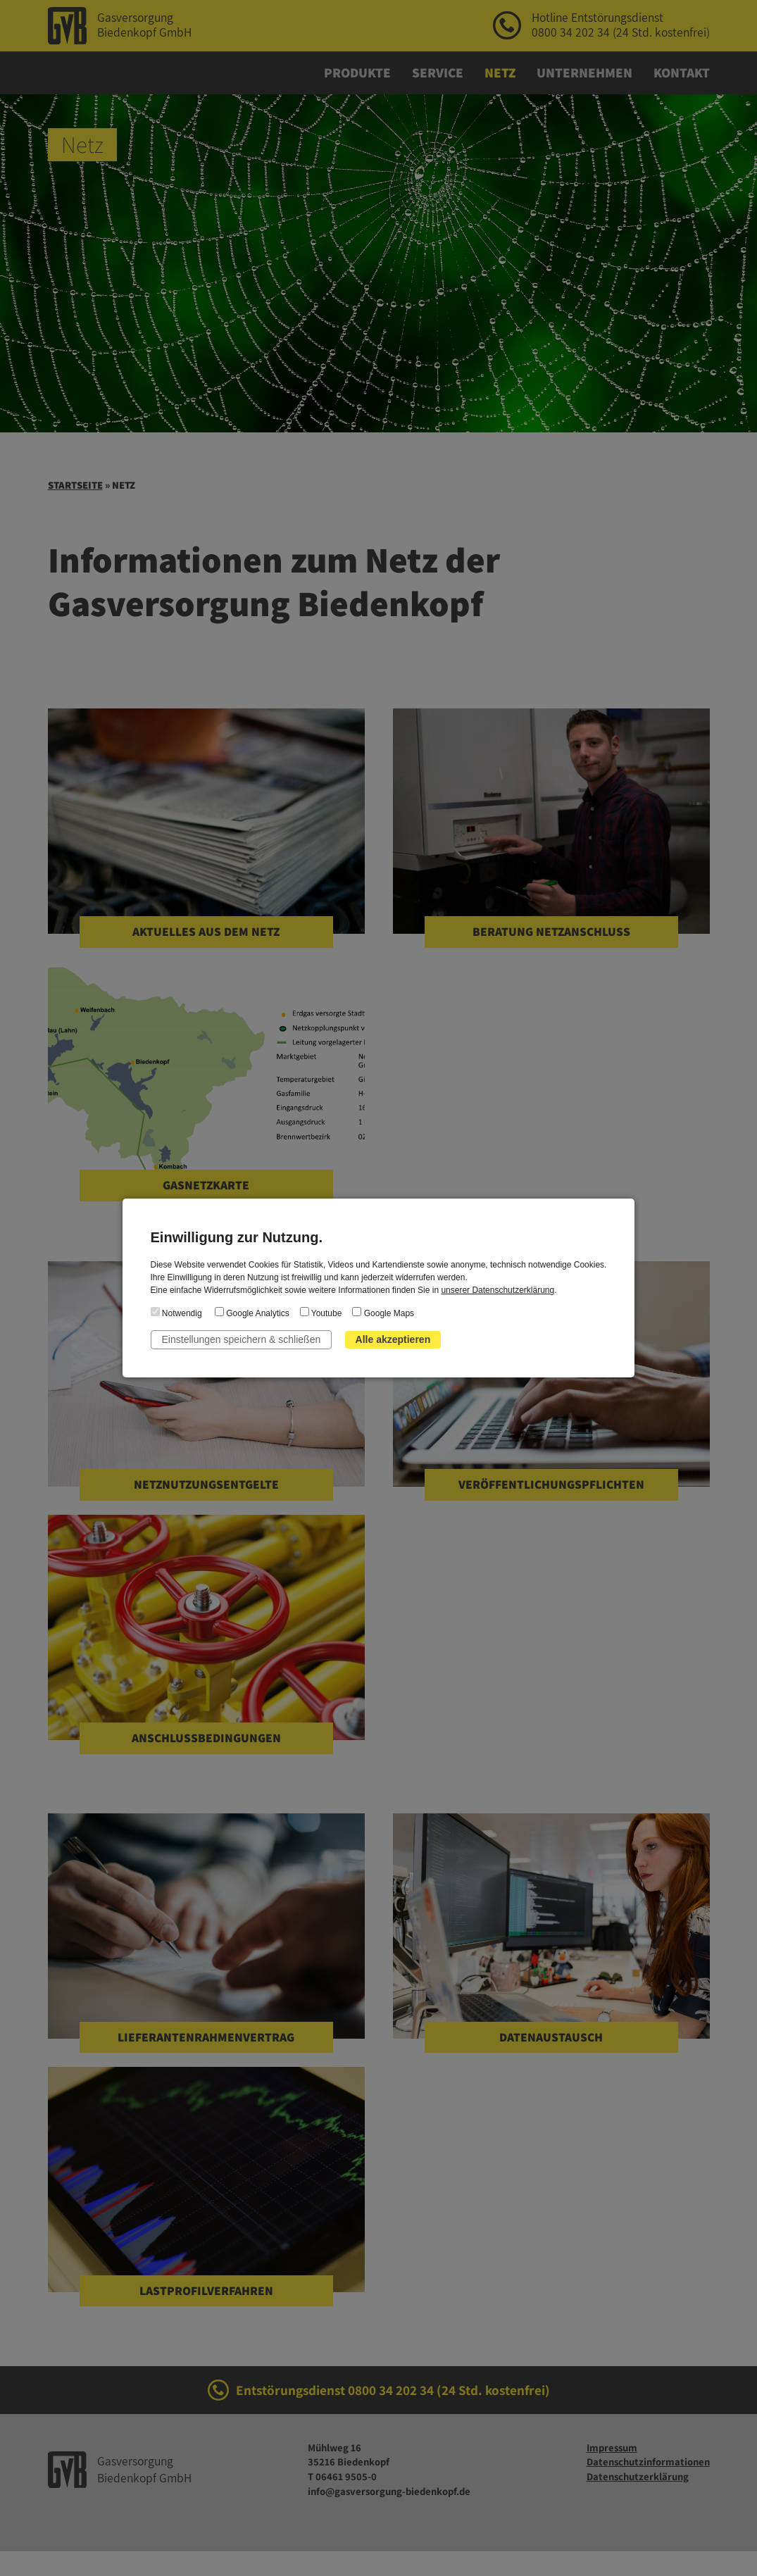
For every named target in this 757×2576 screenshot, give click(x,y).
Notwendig (176, 1312)
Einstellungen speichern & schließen (241, 1339)
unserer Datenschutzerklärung (497, 1290)
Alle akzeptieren (393, 1339)
